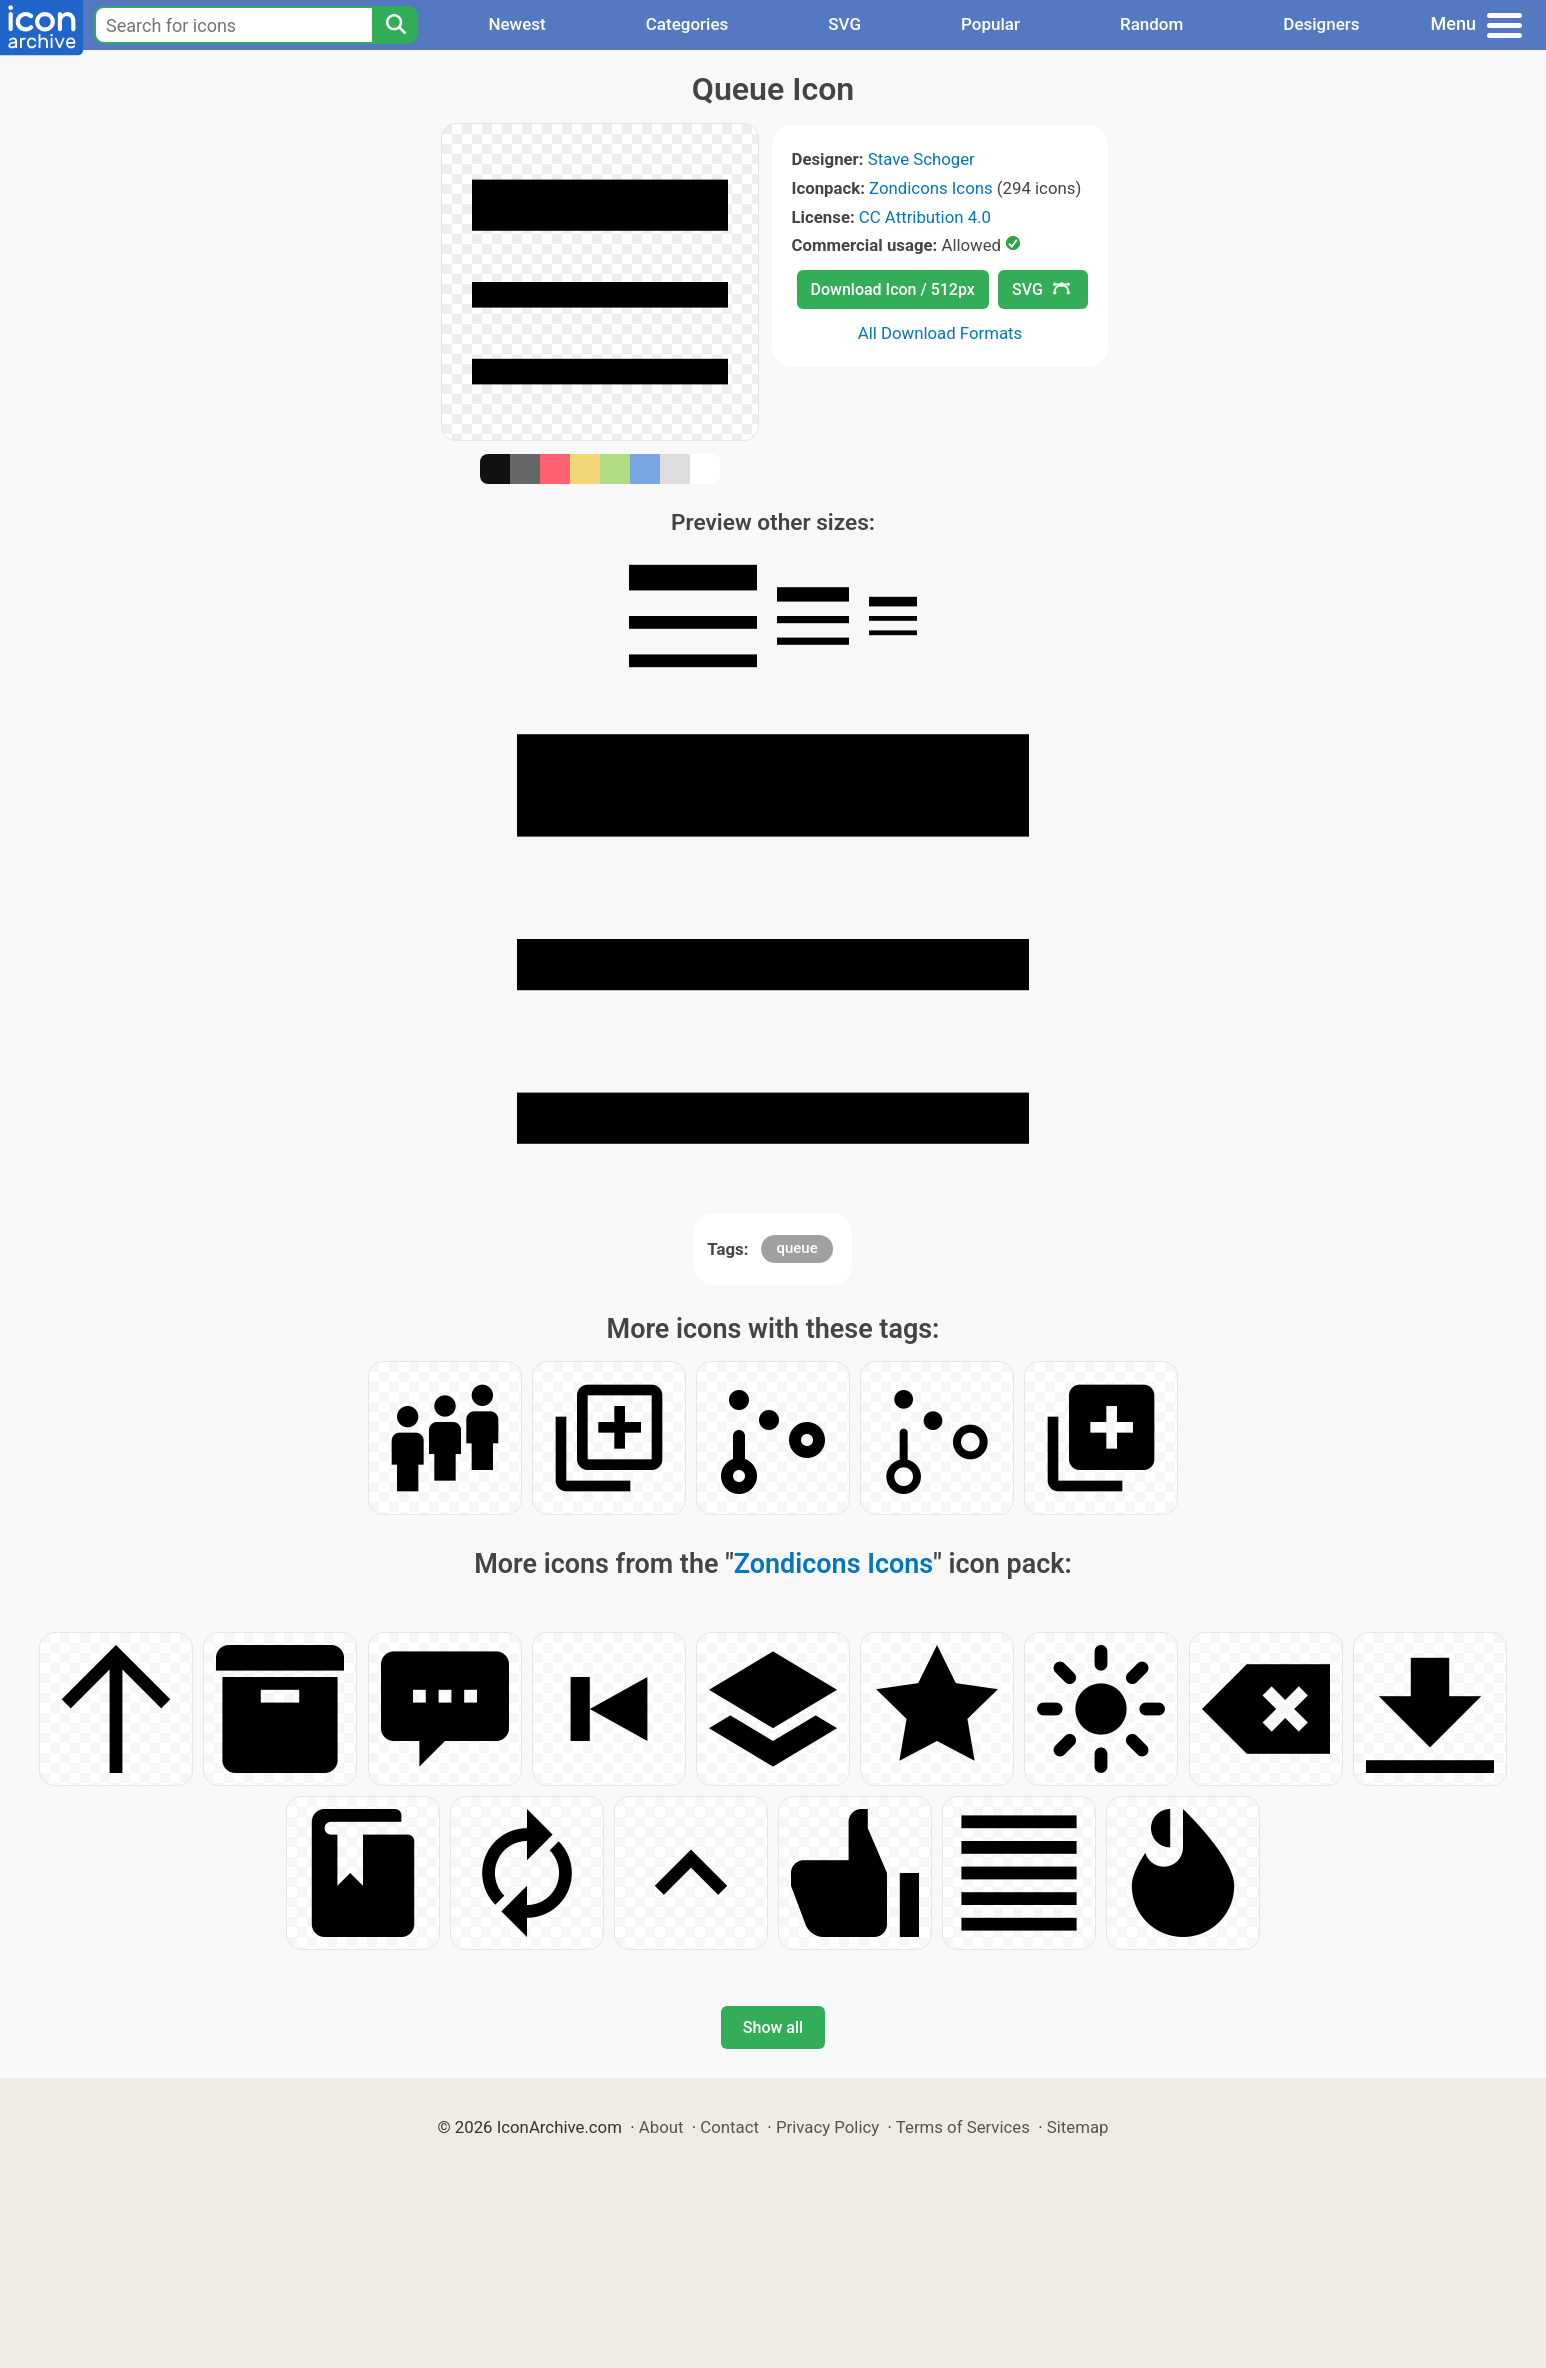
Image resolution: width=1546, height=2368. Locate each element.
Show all (773, 2027)
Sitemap (1078, 2127)
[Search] (395, 25)
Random (1151, 24)
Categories (687, 24)
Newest (516, 24)
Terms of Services (963, 2127)
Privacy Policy (827, 2127)
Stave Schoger (921, 159)
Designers (1321, 24)
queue (796, 1248)
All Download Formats (940, 333)
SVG (844, 24)
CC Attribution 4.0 (925, 217)
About (661, 2127)
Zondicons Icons (931, 188)
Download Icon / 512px (893, 289)
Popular (990, 24)
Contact (729, 2127)
